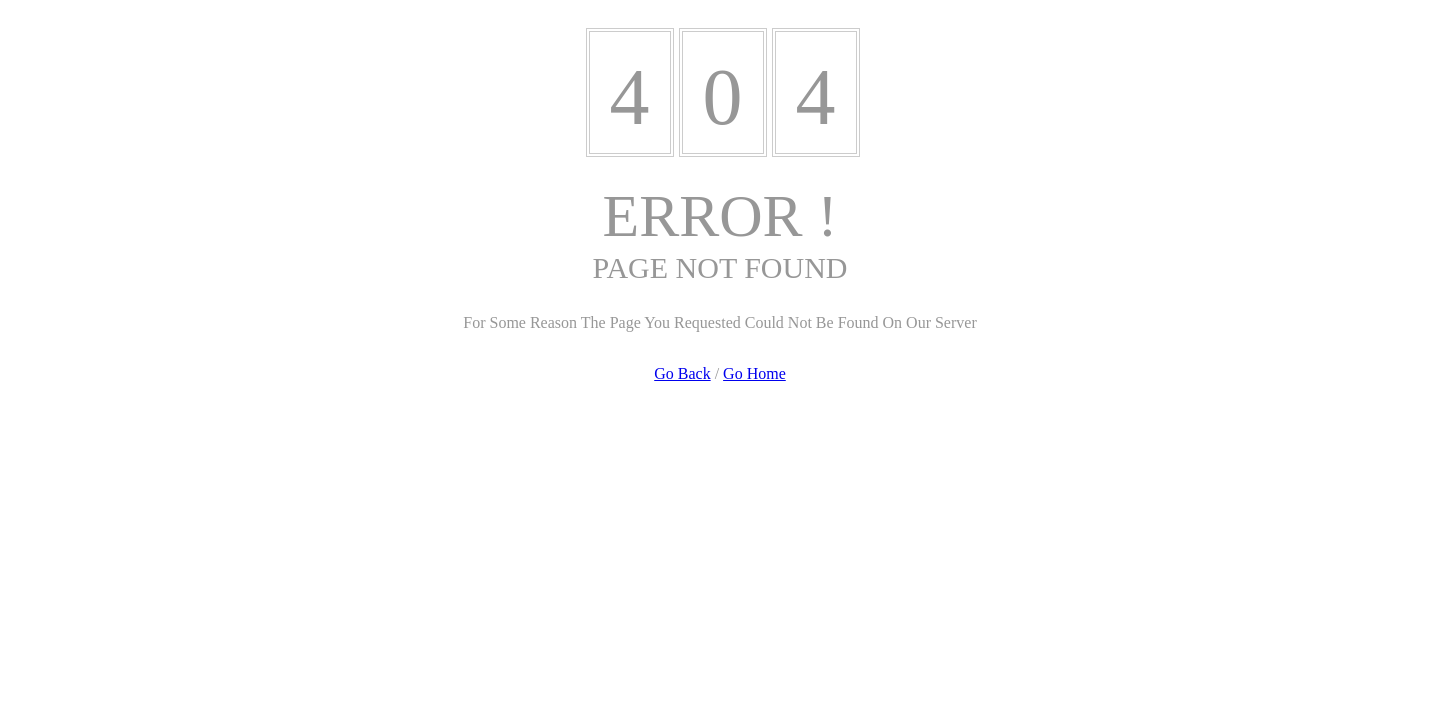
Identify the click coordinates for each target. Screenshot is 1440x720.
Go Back (682, 373)
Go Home (754, 373)
